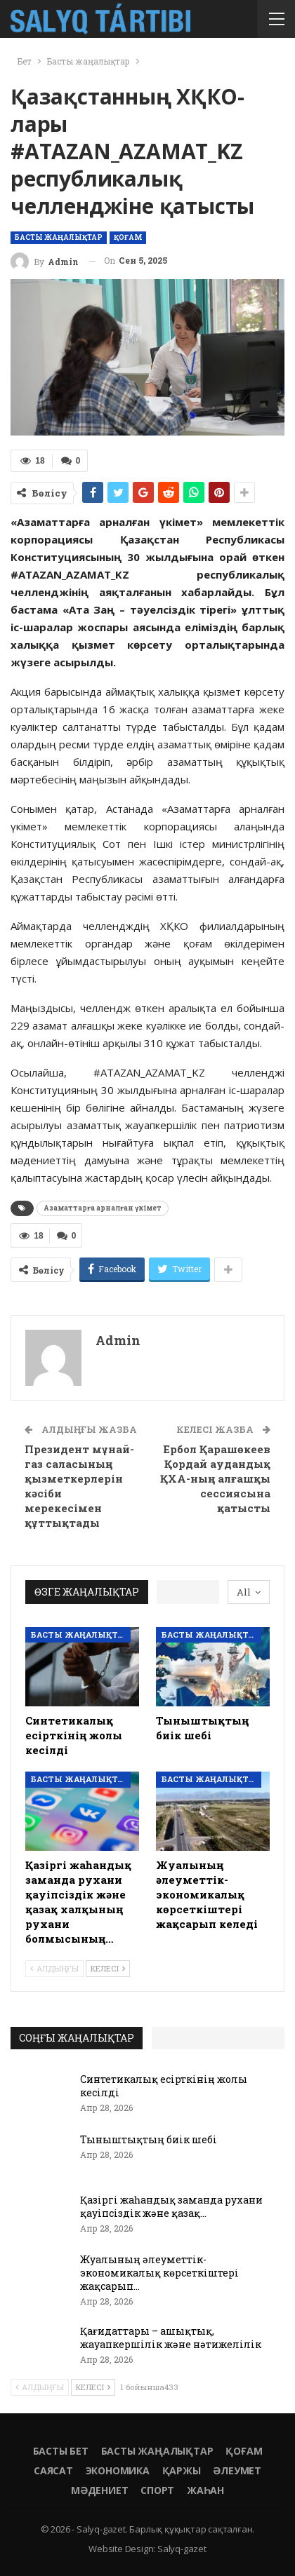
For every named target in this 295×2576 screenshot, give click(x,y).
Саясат (53, 2470)
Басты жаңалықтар (59, 237)
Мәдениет (99, 2490)
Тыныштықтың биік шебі (148, 2139)
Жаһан (205, 2490)
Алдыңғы (54, 1968)
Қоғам (128, 237)
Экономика (118, 2470)
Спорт (157, 2490)
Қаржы (181, 2470)
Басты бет (60, 2450)
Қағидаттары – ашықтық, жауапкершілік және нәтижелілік (170, 2337)
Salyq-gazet (181, 2548)
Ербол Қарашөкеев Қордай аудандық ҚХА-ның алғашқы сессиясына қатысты (215, 1478)
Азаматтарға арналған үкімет (103, 1208)
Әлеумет (237, 2470)
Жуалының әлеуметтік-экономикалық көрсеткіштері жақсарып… (159, 2273)
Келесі (108, 1968)
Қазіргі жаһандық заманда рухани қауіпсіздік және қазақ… (171, 2206)
